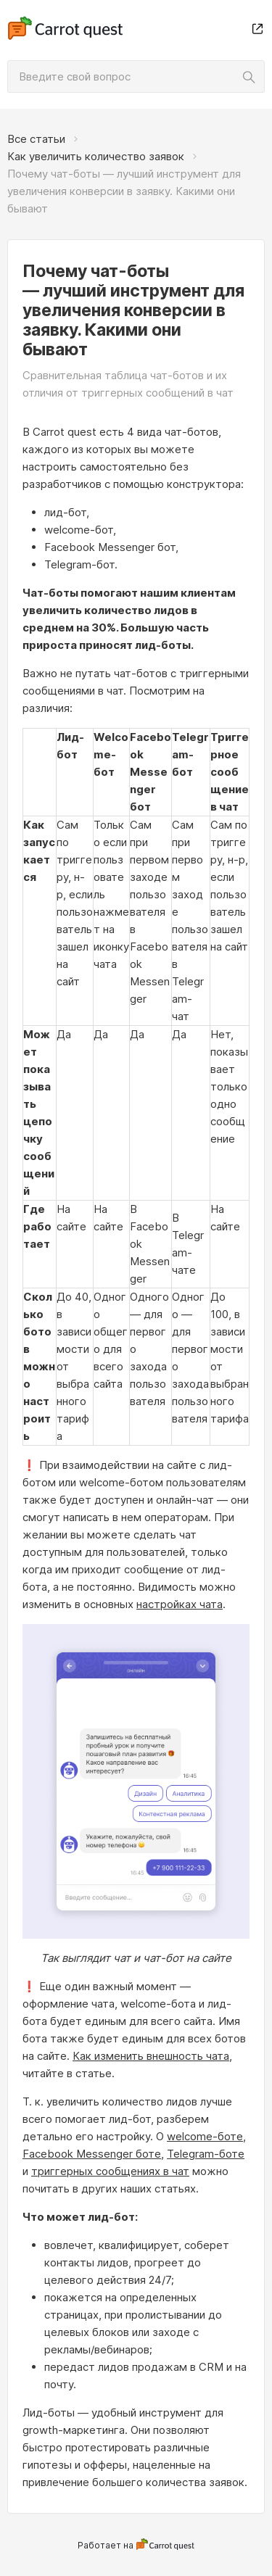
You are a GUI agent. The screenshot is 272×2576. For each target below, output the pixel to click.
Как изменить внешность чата (151, 2056)
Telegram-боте (205, 2154)
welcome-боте (205, 2136)
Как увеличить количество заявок (95, 156)
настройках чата (179, 1604)
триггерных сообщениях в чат (110, 2171)
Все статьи (36, 139)
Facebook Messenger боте (91, 2154)
